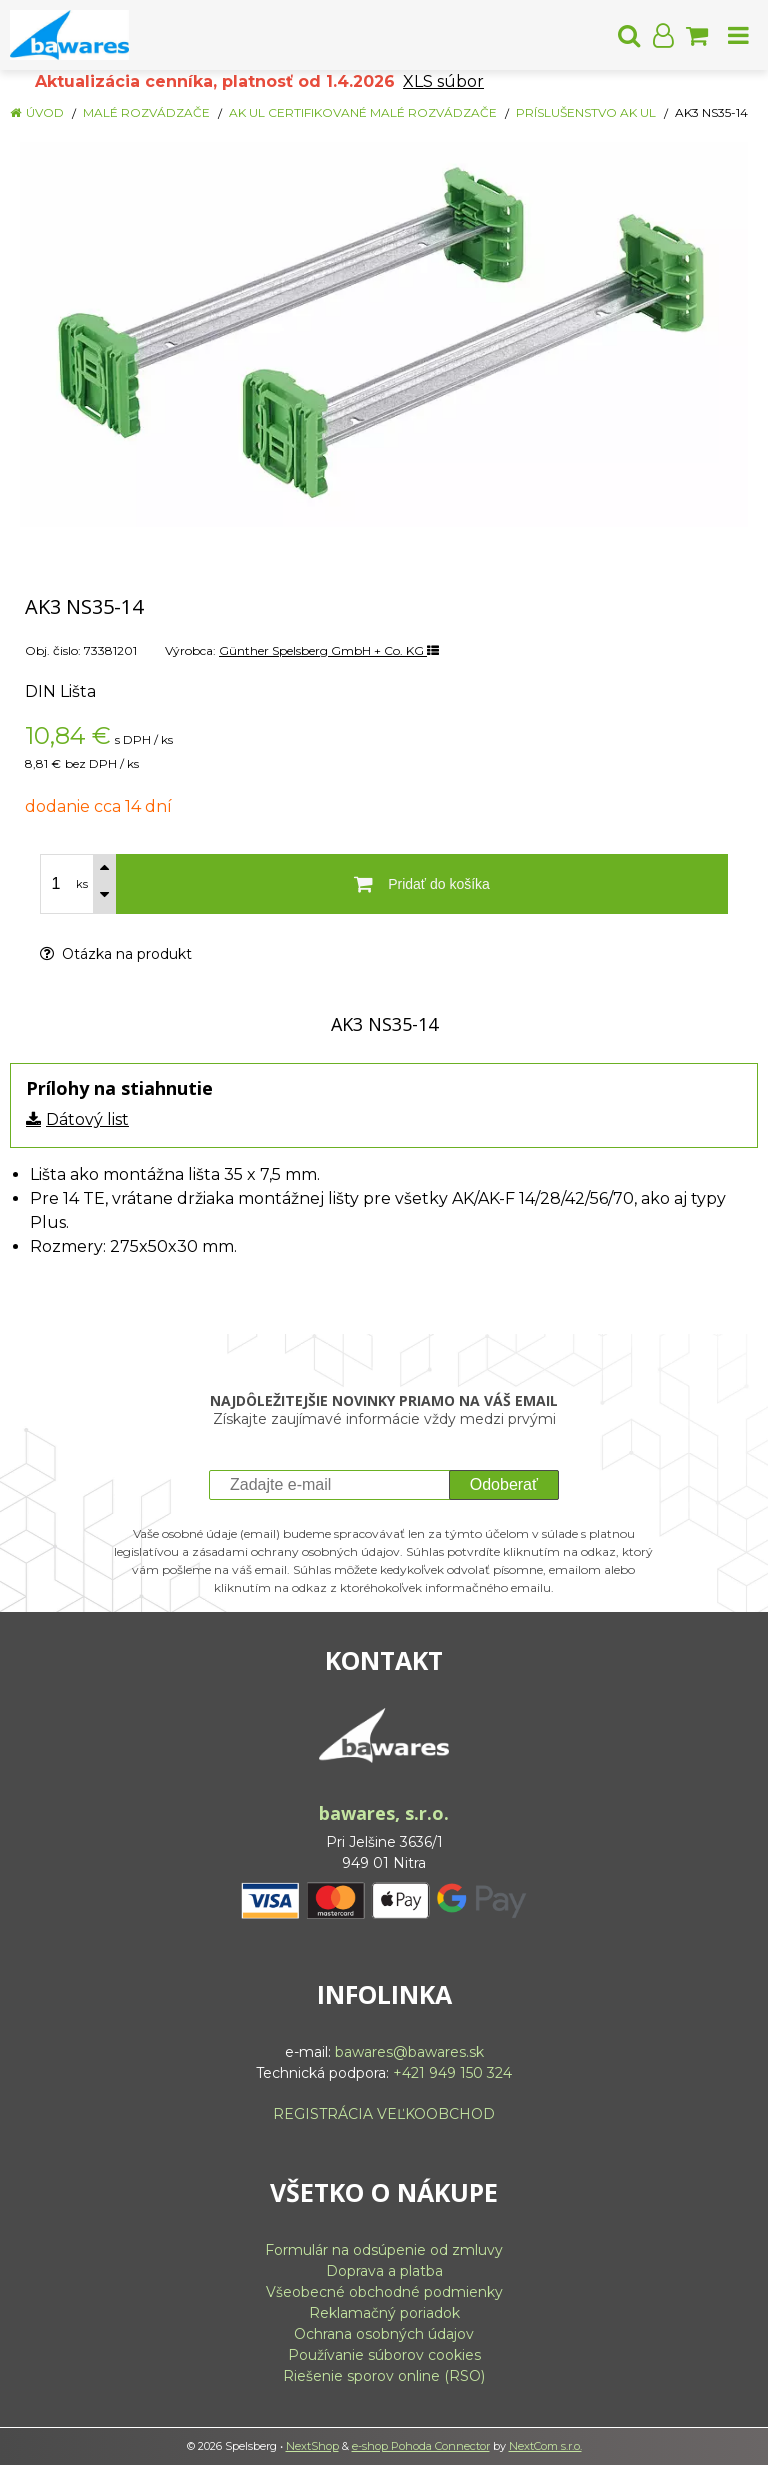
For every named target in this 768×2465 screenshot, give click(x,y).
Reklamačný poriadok (384, 2313)
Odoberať (504, 1484)
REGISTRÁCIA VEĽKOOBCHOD (384, 2114)
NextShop (312, 2446)
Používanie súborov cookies (384, 2355)
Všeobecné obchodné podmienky (384, 2292)
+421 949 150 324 (452, 2073)
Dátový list (87, 1119)
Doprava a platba (384, 2271)
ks (82, 884)
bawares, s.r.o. (384, 1813)
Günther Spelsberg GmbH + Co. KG (329, 650)
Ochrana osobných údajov (384, 2334)
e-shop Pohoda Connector (421, 2446)
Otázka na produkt (116, 954)
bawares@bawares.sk (409, 2052)
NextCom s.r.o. (545, 2446)
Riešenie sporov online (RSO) (384, 2376)
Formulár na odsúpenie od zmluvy (384, 2250)
